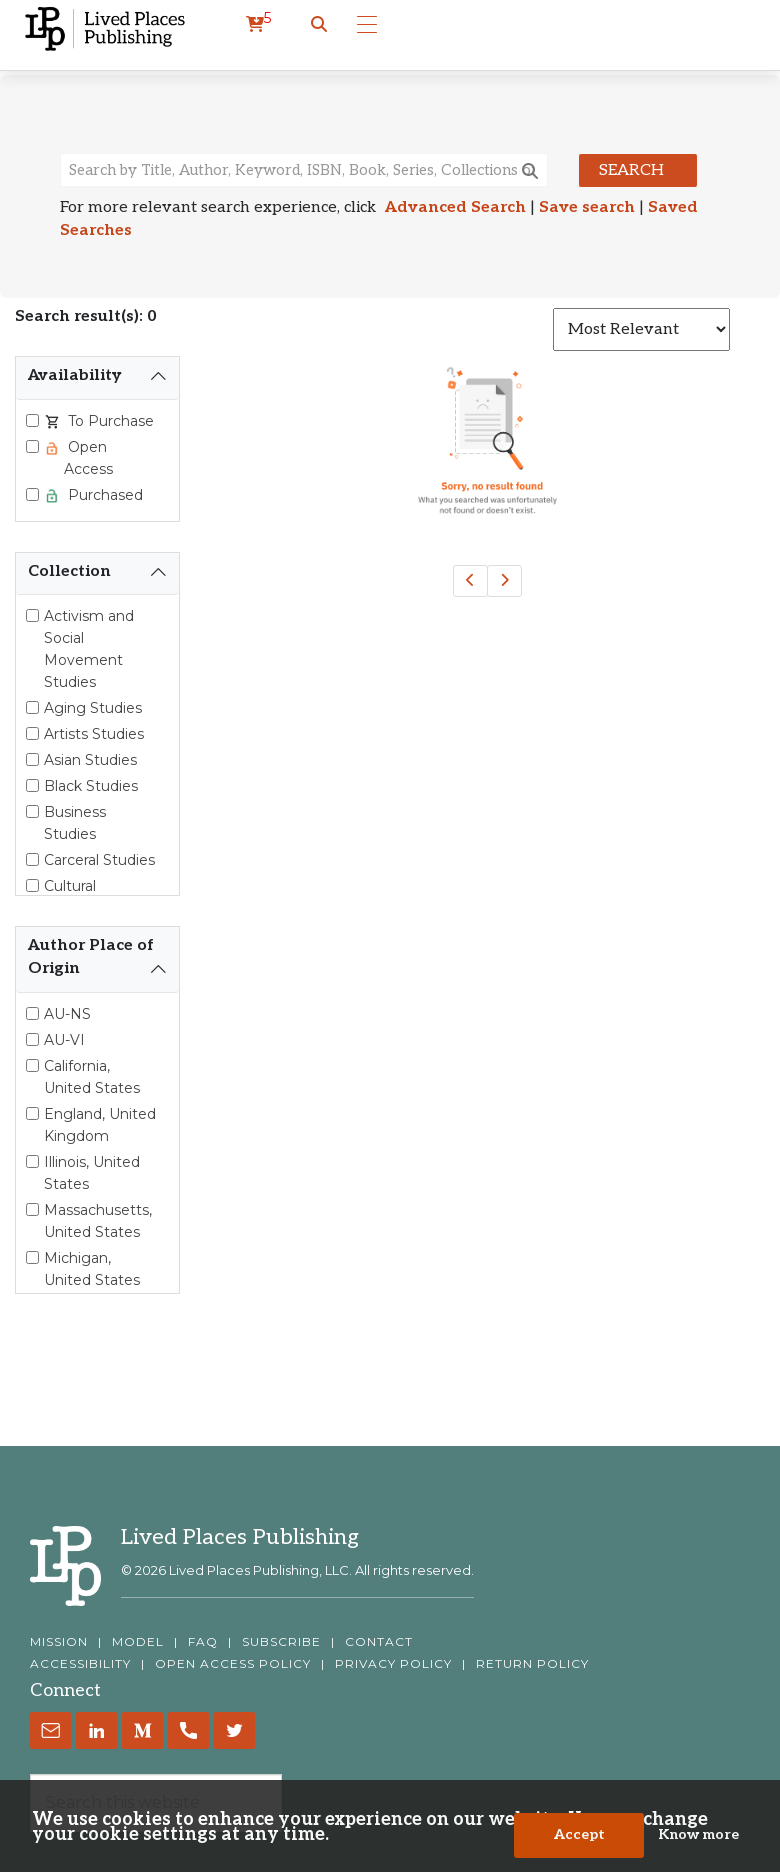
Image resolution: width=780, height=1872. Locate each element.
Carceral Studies (99, 860)
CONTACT (379, 1642)
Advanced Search (455, 207)
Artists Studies (94, 734)
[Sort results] (641, 329)
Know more (698, 1838)
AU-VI (64, 1040)
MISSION (59, 1642)
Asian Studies (90, 760)
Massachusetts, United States (98, 1221)
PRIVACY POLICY (393, 1664)
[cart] (258, 25)
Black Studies (91, 786)
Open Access (88, 458)
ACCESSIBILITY (80, 1664)
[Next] (504, 581)
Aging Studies (93, 708)
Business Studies (75, 823)
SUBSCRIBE (281, 1642)
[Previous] (470, 581)
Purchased (103, 495)
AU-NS (67, 1014)
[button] (319, 25)
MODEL (138, 1642)
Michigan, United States (92, 1269)
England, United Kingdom (100, 1125)
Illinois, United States (92, 1173)
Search (631, 170)
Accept (579, 1838)
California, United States (92, 1077)
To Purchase (109, 421)
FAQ (203, 1642)
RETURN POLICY (532, 1664)
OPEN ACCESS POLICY (233, 1664)
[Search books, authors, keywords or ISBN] (304, 170)
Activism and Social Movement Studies (89, 649)
